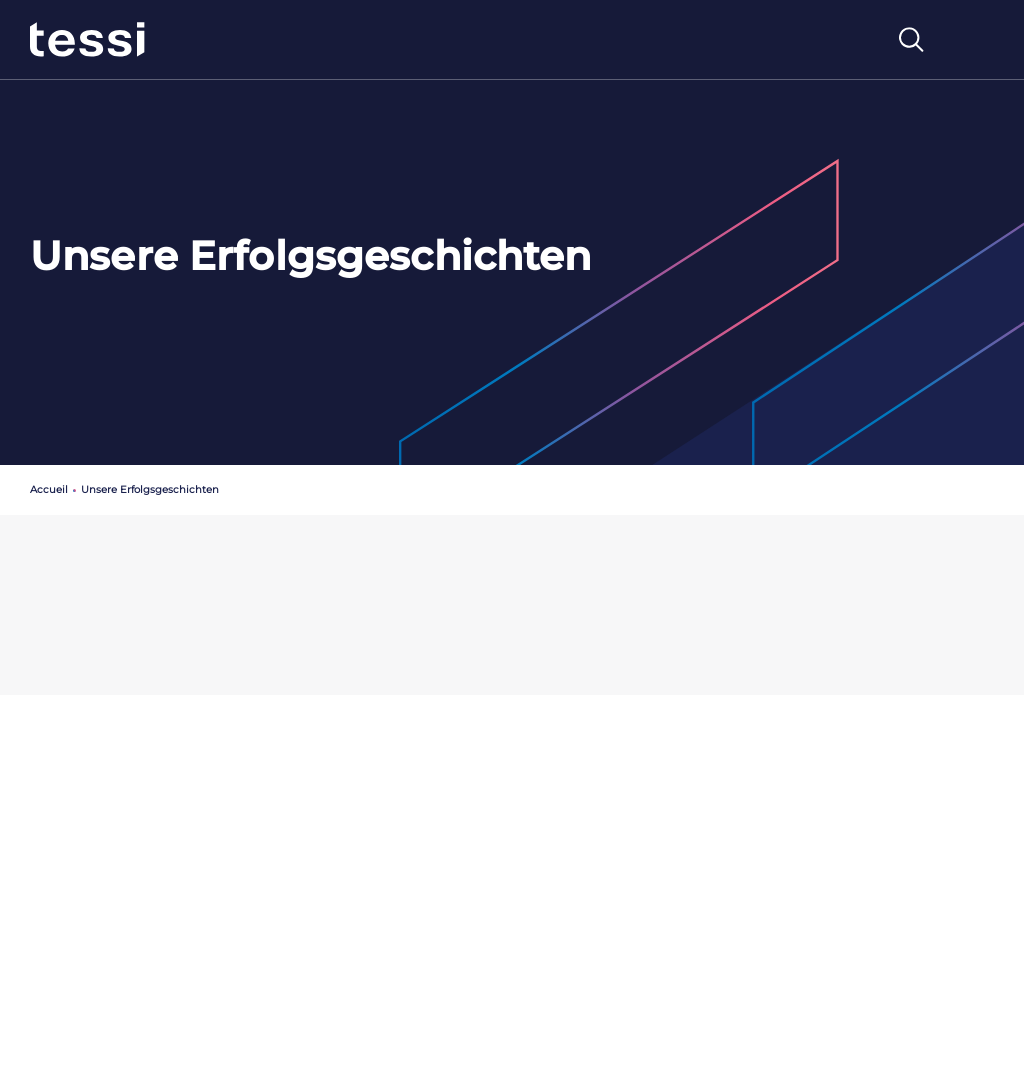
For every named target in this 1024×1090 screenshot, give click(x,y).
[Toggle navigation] (973, 40)
